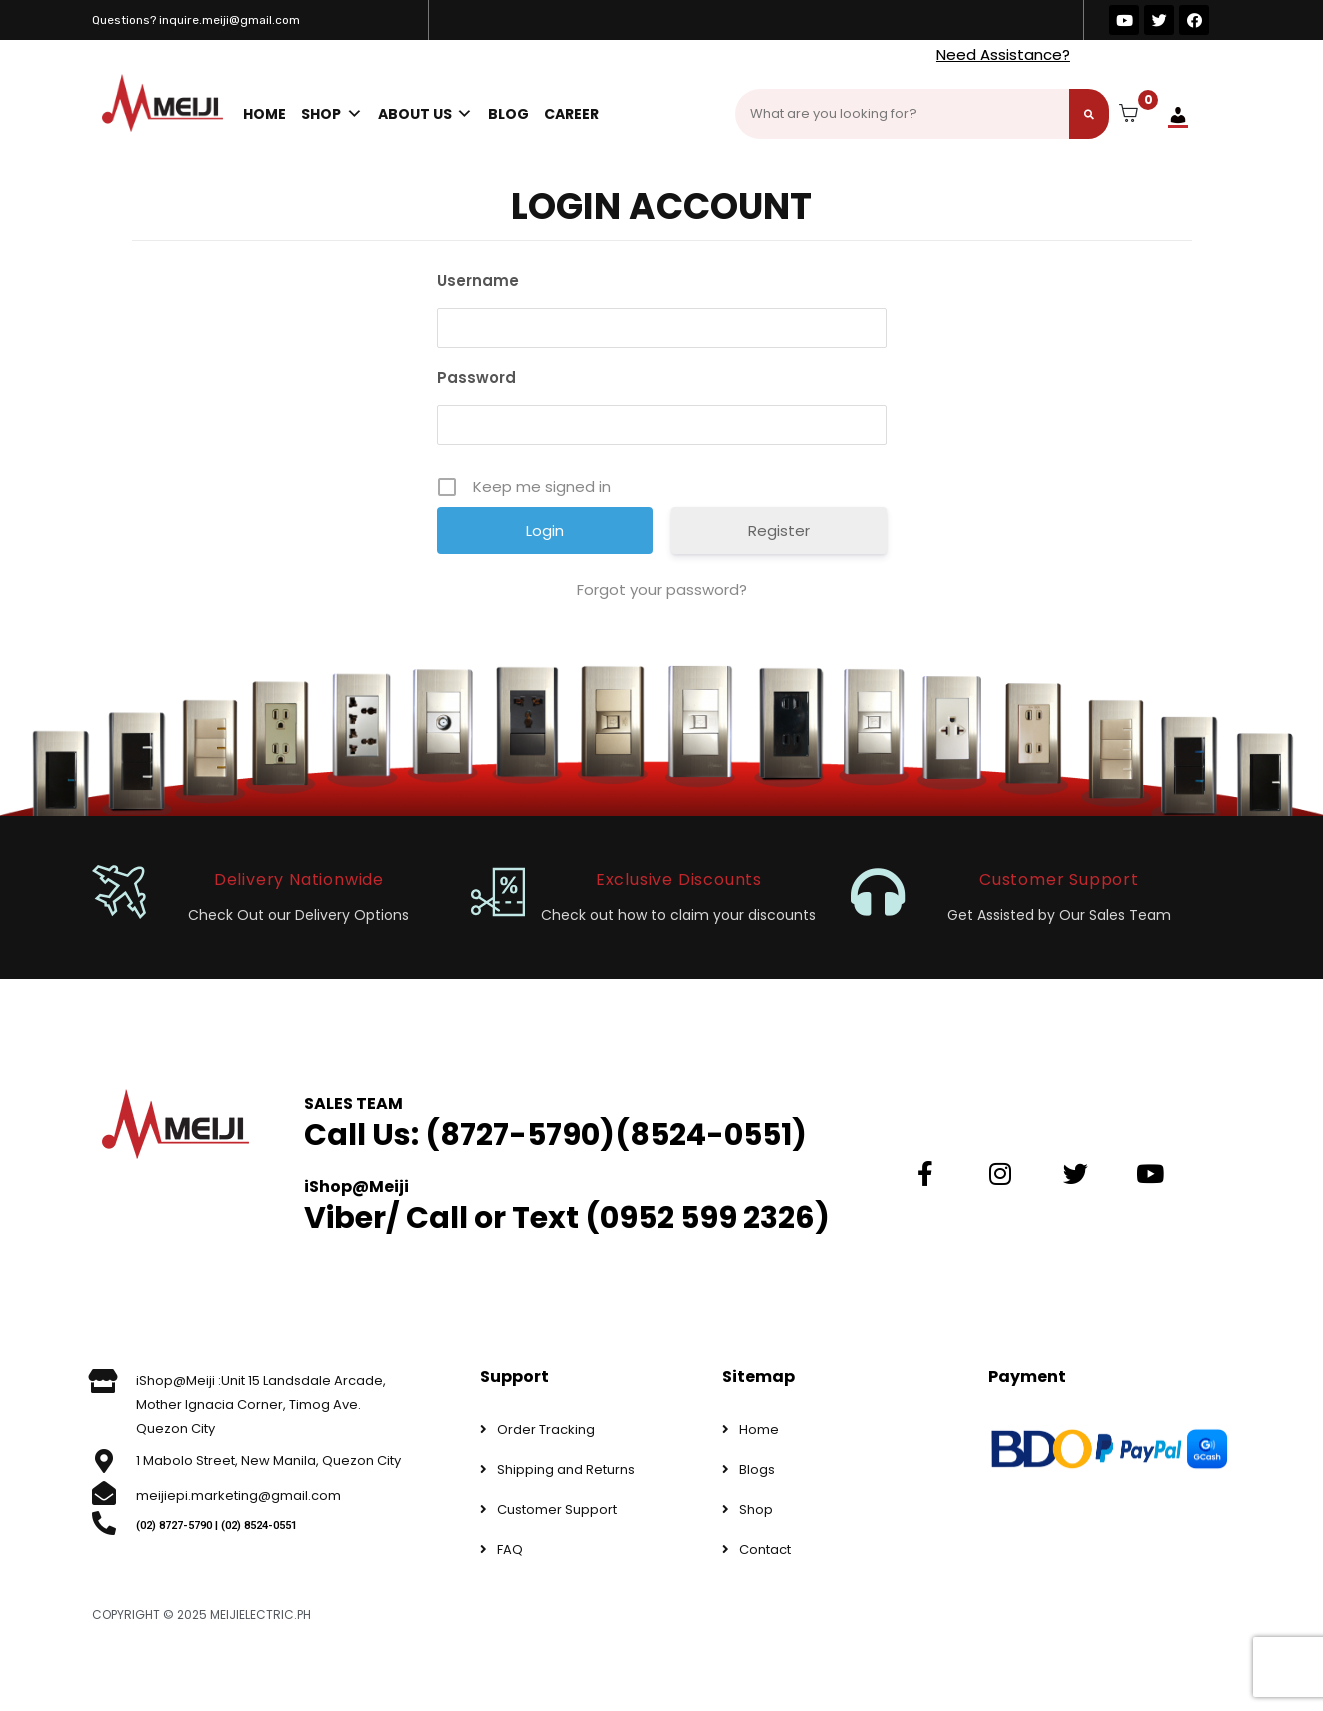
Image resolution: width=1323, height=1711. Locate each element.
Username (478, 280)
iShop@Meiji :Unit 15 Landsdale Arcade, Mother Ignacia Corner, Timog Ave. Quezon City (261, 1404)
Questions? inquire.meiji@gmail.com (196, 20)
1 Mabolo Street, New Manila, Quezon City (268, 1460)
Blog (508, 114)
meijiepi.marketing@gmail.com (238, 1495)
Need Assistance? (1003, 54)
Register (779, 530)
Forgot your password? (662, 589)
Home (264, 114)
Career (571, 114)
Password (476, 377)
